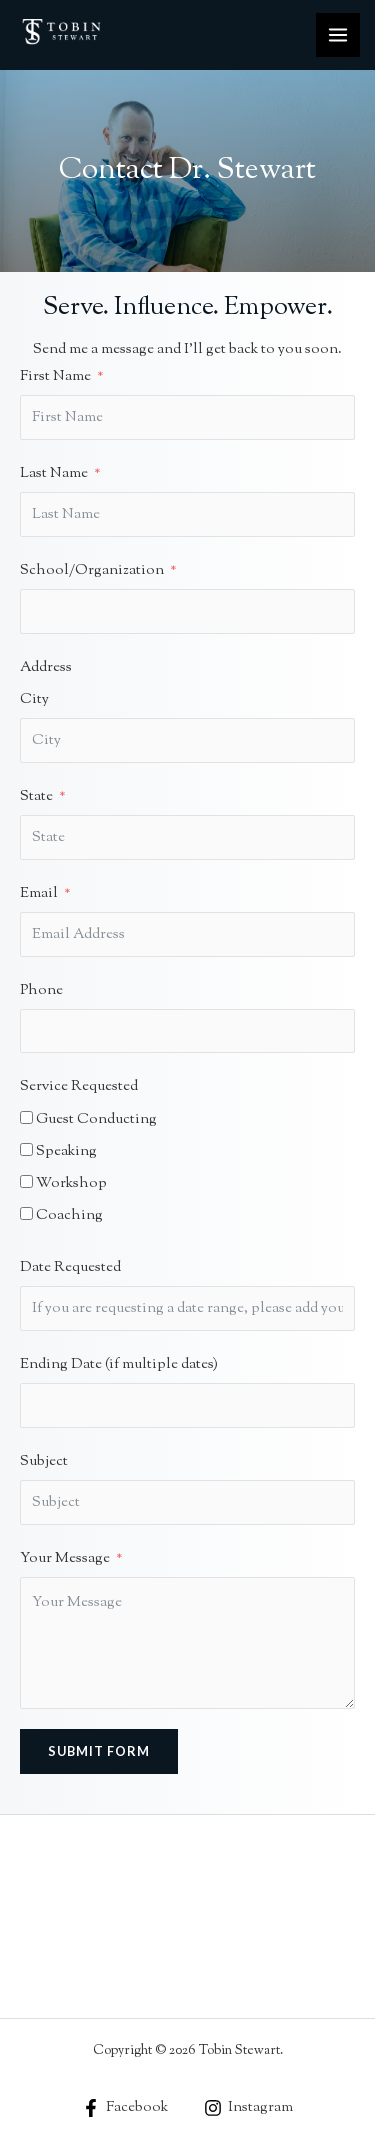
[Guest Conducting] (26, 1117)
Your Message (65, 1558)
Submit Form (99, 1751)
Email (39, 893)
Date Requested (70, 1267)
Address (46, 667)
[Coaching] (26, 1213)
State (36, 796)
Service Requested (79, 1086)
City (34, 699)
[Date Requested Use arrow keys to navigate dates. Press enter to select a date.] (187, 1308)
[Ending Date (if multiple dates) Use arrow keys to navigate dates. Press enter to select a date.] (187, 1405)
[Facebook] (125, 2108)
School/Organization (92, 570)
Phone (41, 990)
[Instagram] (249, 2108)
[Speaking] (26, 1149)
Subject (44, 1461)
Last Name (54, 473)
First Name (55, 376)
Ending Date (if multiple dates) (119, 1364)
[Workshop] (26, 1181)
